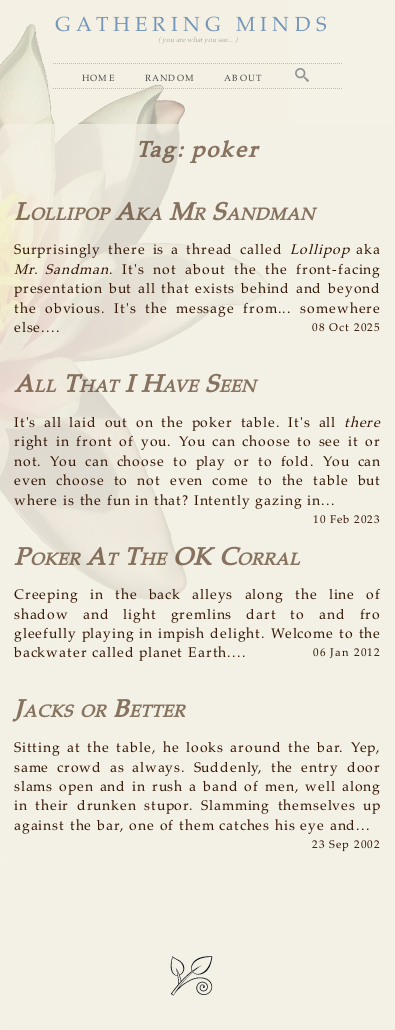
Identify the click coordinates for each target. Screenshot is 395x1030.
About (244, 77)
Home (99, 77)
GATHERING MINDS (193, 25)
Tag (156, 151)
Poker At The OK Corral (157, 558)
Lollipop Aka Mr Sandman (164, 213)
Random (170, 77)
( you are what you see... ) (197, 40)
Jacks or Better (99, 710)
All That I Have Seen (135, 385)
